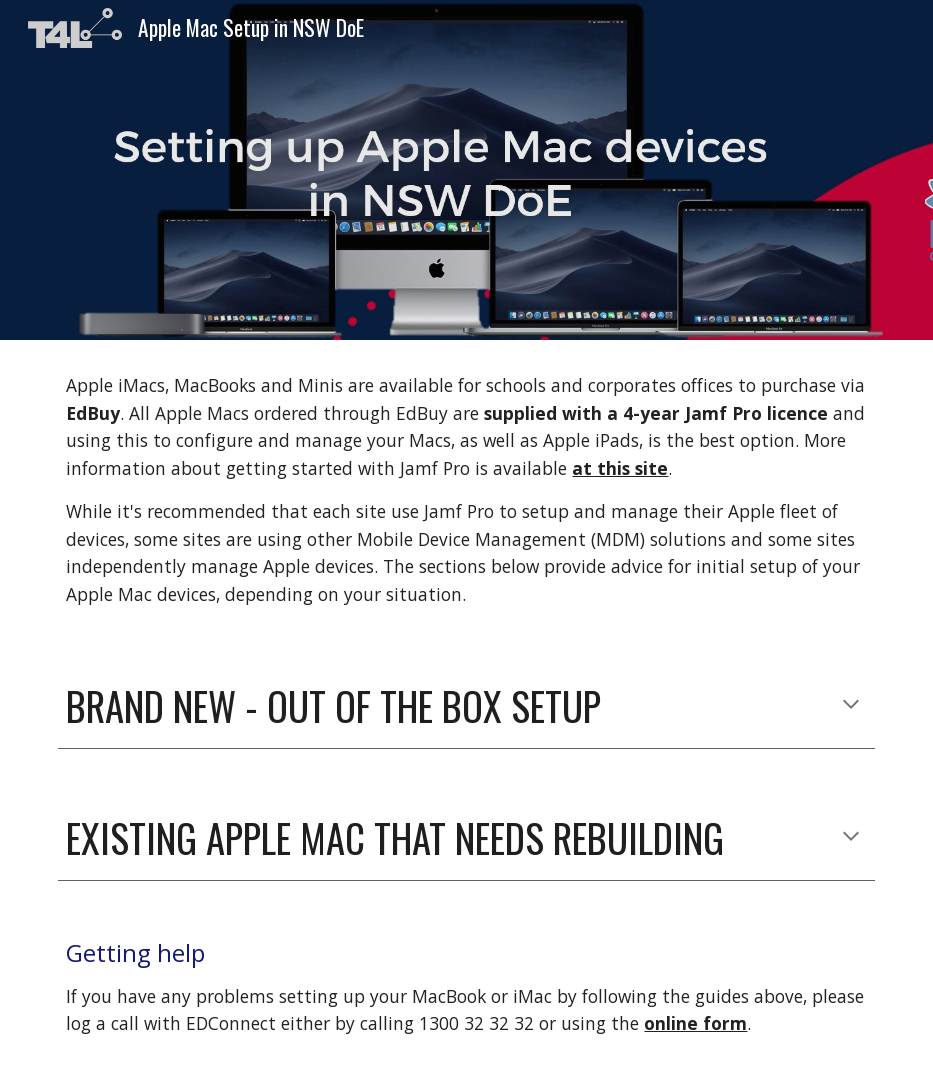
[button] (851, 706)
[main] (466, 490)
